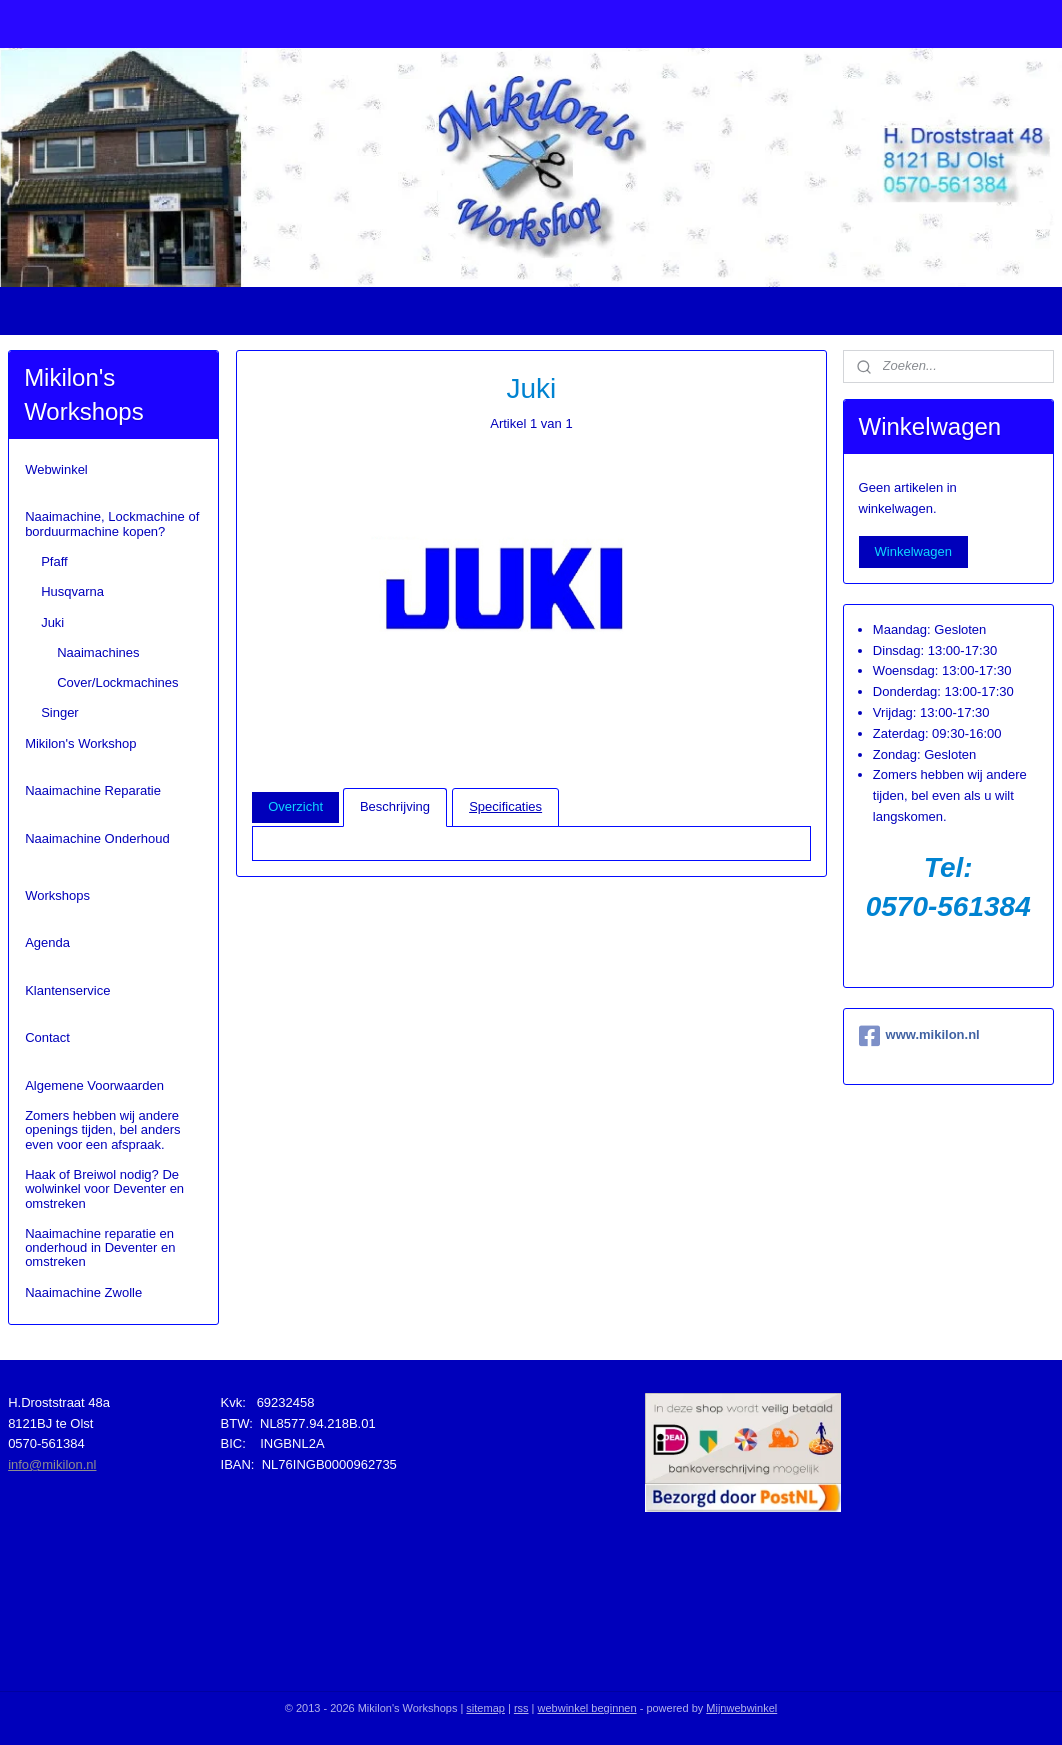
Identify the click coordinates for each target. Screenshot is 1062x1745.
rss (521, 1708)
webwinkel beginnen (587, 1708)
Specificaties (505, 807)
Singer (60, 712)
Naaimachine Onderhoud (97, 838)
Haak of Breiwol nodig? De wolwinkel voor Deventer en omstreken (104, 1189)
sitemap (485, 1708)
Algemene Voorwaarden (94, 1085)
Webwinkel (56, 469)
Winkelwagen (913, 551)
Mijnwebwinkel (741, 1708)
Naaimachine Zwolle (83, 1292)
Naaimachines (98, 652)
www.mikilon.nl (919, 1036)
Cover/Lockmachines (117, 682)
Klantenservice (67, 990)
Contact (47, 1037)
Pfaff (54, 561)
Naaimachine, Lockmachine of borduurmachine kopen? (112, 523)
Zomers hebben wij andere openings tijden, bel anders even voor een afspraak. (102, 1130)
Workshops (57, 895)
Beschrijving (394, 807)
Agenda (47, 942)
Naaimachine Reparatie (93, 790)
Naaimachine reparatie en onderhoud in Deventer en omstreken (100, 1248)
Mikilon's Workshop (80, 743)
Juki (52, 622)
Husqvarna (72, 591)
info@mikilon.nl (52, 1464)
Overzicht (295, 807)
